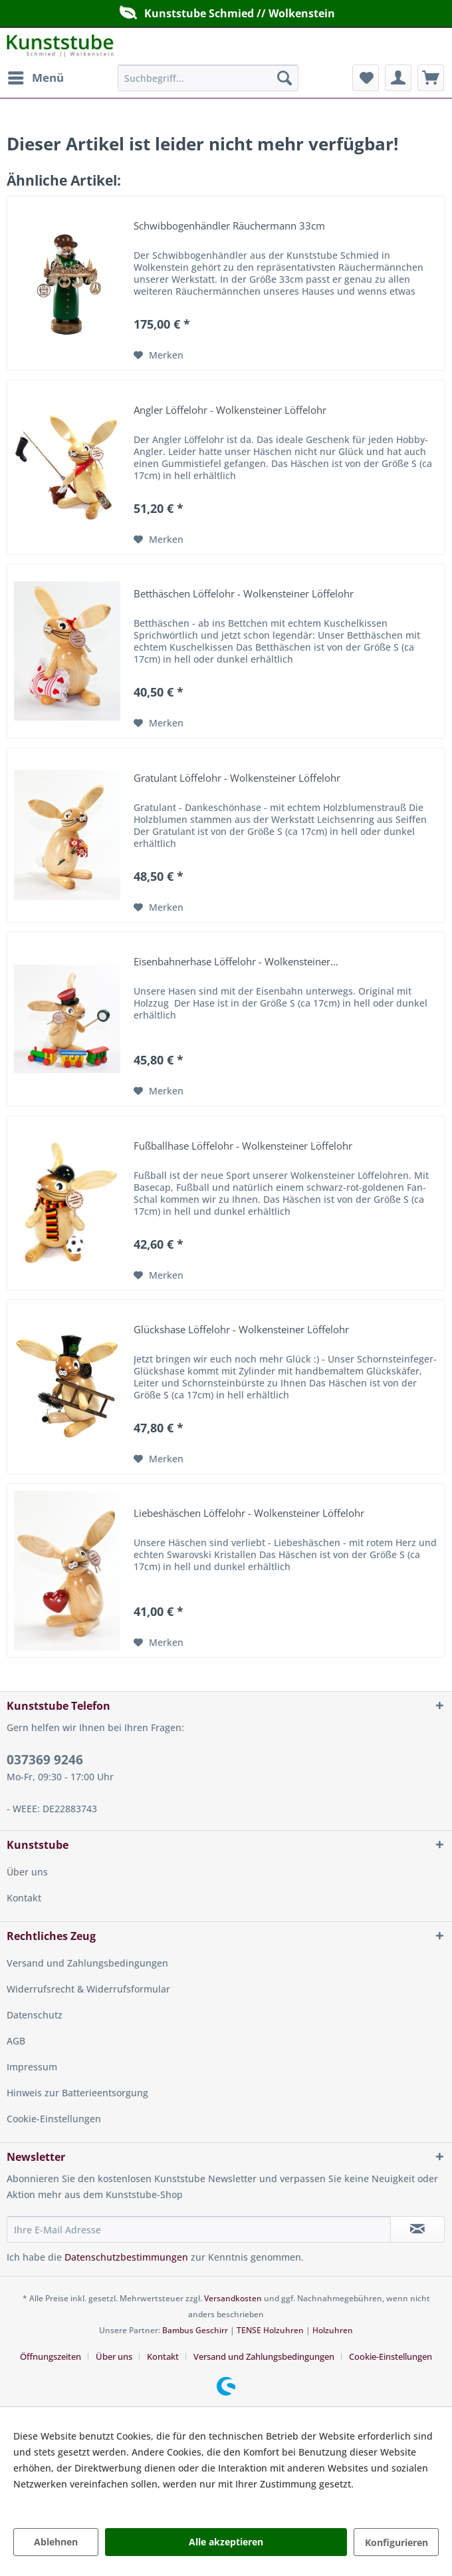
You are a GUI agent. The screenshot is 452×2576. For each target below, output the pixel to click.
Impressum (32, 2066)
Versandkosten (233, 2298)
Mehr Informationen (58, 2500)
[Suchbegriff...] (208, 78)
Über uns (27, 1871)
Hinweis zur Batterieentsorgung (77, 2092)
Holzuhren (332, 2330)
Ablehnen (56, 2541)
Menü (36, 76)
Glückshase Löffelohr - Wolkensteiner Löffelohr (241, 1330)
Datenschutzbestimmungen (126, 2257)
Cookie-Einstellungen (54, 2118)
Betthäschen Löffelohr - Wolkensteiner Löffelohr (244, 594)
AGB (16, 2040)
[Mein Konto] (398, 78)
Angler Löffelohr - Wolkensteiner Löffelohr (230, 410)
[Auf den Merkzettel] (158, 355)
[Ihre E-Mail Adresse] (199, 2229)
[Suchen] (284, 78)
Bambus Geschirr (195, 2330)
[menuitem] (35, 78)
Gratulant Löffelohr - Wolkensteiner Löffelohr (237, 778)
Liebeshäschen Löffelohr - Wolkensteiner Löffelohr (249, 1513)
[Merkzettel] (365, 78)
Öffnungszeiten (50, 2356)
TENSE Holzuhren (270, 2330)
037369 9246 (45, 1759)
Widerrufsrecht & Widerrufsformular (88, 1989)
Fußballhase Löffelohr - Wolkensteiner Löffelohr (243, 1146)
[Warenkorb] (430, 78)
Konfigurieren (396, 2542)
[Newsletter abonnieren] (417, 2229)
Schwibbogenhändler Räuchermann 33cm (229, 226)
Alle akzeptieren (226, 2541)
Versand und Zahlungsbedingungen (87, 1963)
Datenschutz (34, 2015)
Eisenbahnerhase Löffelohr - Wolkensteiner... (236, 962)
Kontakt (24, 1897)
